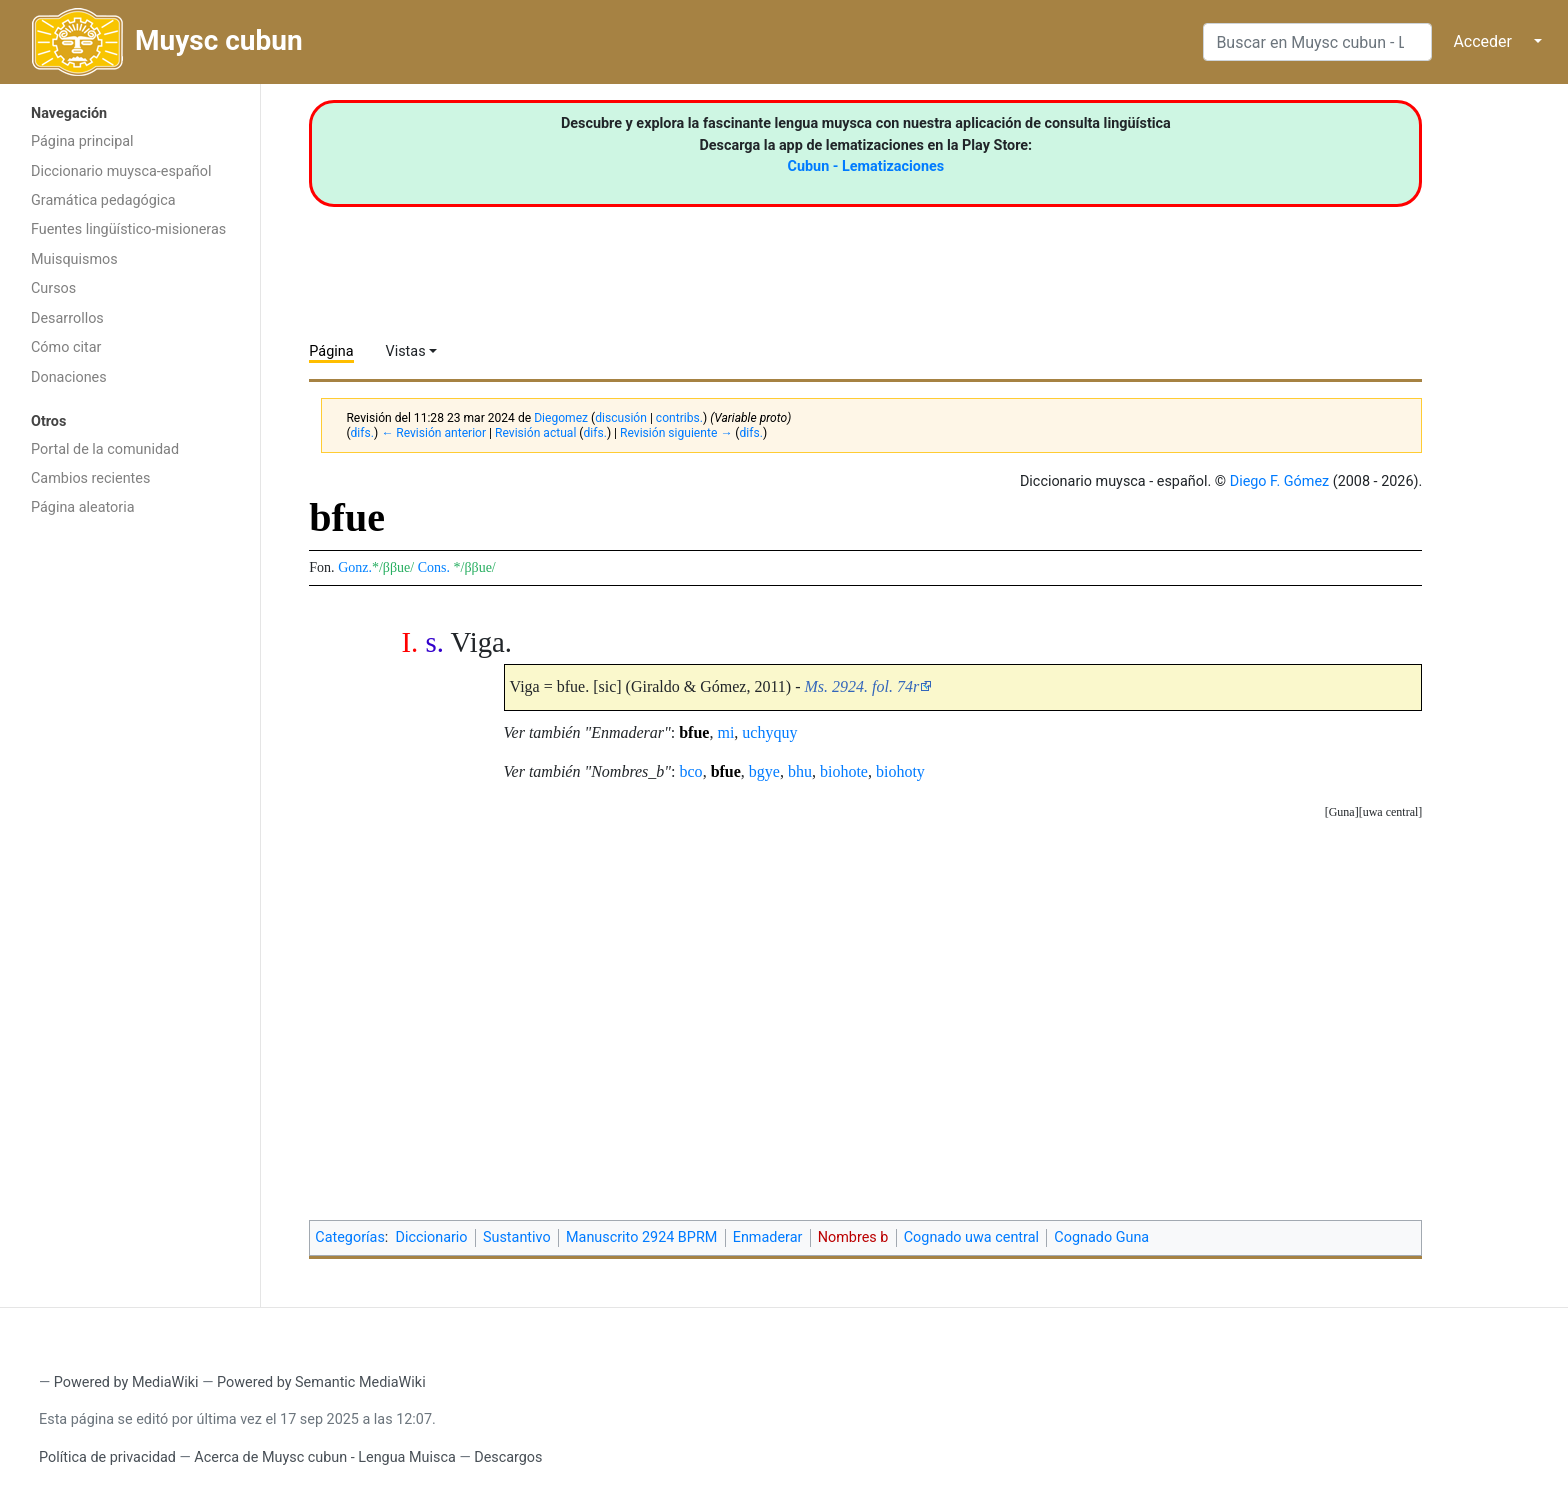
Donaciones (69, 377)
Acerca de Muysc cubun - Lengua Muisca (324, 1457)
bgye (764, 771)
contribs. (679, 418)
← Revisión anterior (433, 433)
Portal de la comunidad (105, 449)
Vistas (406, 351)
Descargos (508, 1457)
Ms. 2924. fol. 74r (862, 686)
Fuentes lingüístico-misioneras (128, 229)
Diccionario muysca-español (121, 171)
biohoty (900, 771)
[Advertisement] (130, 845)
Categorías (350, 1237)
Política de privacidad (107, 1457)
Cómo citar (66, 347)
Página (331, 351)
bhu (800, 771)
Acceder (1482, 41)
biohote (844, 771)
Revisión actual (535, 433)
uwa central (1391, 812)
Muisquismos (74, 259)
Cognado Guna (1101, 1237)
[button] (1391, 812)
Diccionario (432, 1237)
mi (725, 732)
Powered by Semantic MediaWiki (321, 1382)
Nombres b (853, 1237)
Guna (1342, 812)
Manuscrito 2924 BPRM (641, 1237)
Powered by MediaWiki (126, 1382)
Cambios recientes (90, 478)
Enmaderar (768, 1237)
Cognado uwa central (971, 1237)
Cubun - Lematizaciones (866, 166)
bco (691, 771)
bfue (694, 732)
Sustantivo (517, 1237)
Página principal (82, 141)
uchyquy (769, 732)
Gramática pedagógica (103, 200)
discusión (621, 418)
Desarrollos (67, 318)
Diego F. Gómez (1280, 481)
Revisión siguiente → (676, 433)
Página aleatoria (83, 507)
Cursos (53, 288)
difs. (362, 433)
